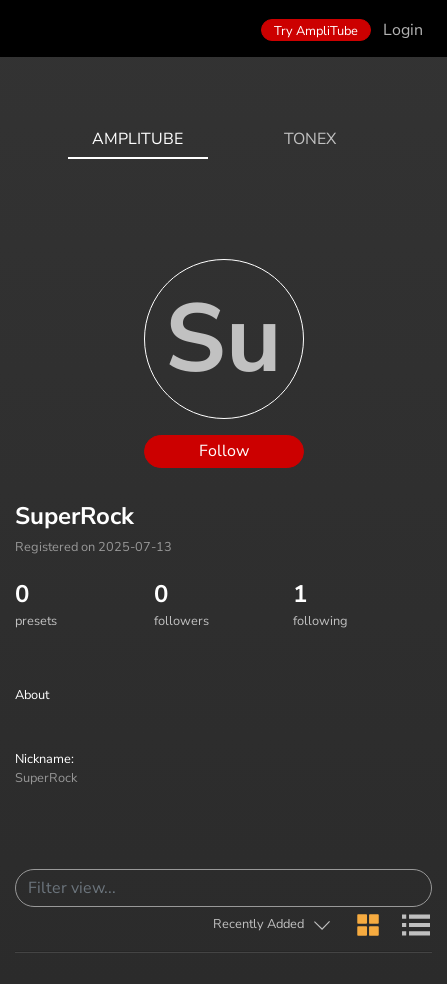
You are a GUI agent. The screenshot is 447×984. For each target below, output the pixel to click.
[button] (272, 924)
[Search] (223, 888)
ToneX (310, 139)
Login (403, 30)
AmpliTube (137, 139)
